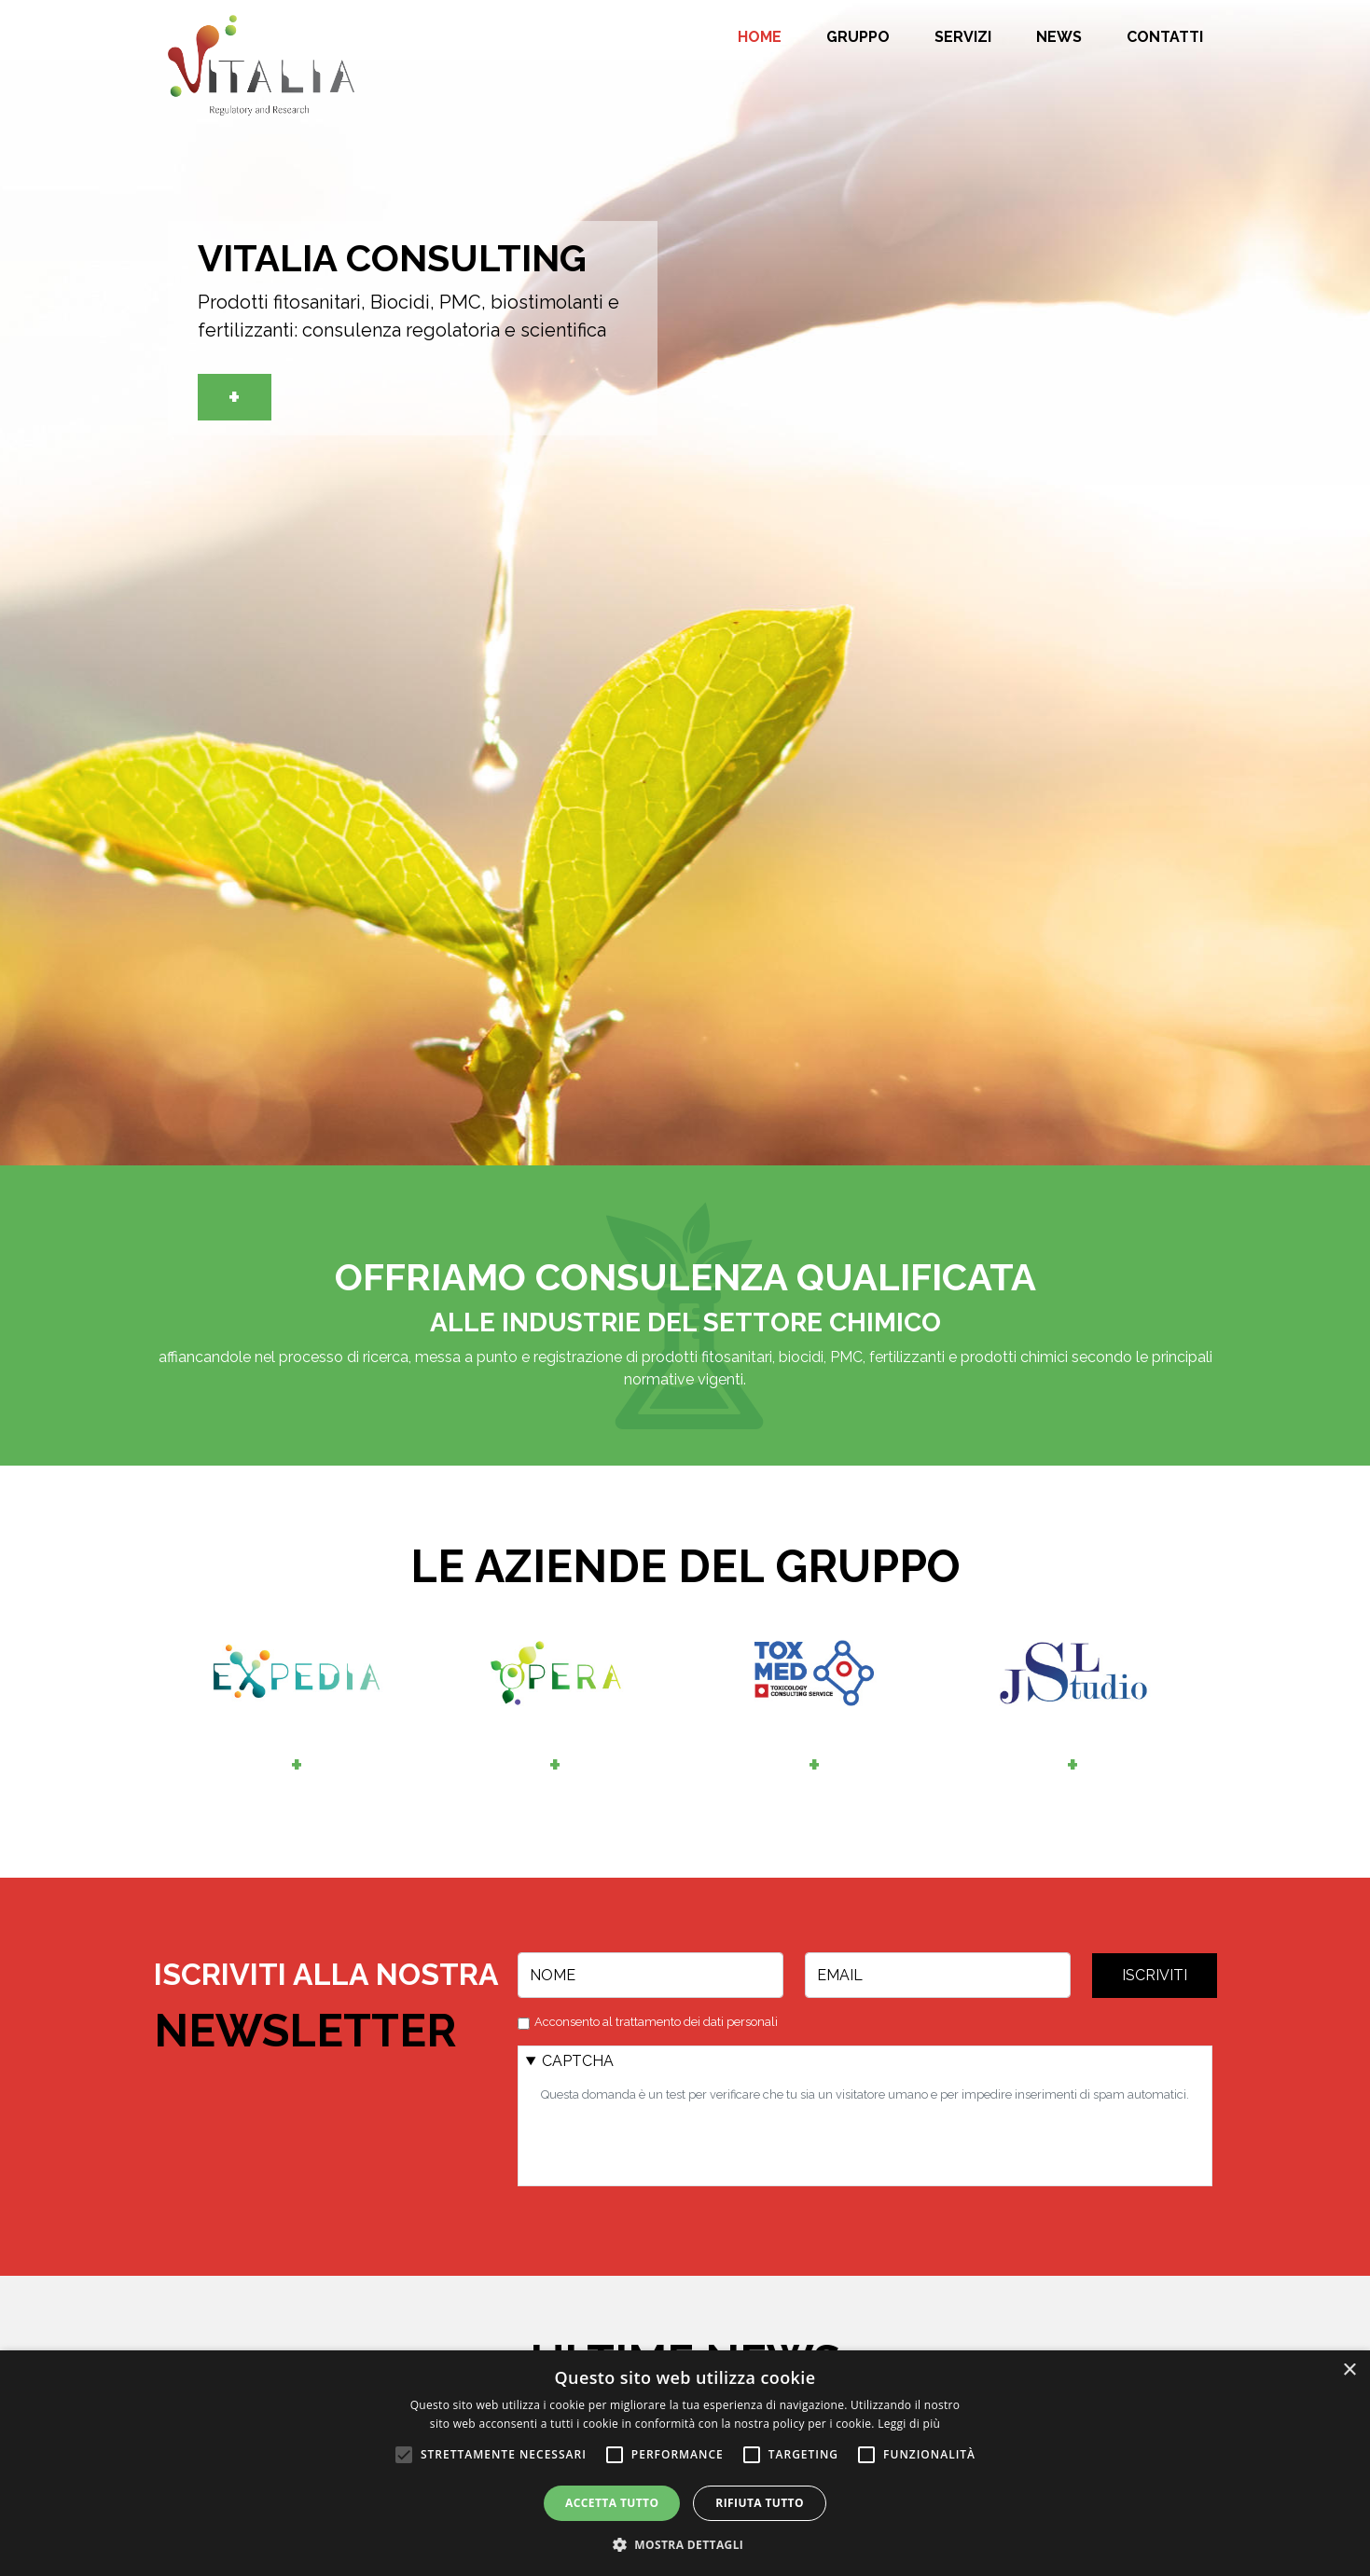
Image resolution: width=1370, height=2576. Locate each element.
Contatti (1165, 37)
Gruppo (858, 37)
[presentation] (682, 2141)
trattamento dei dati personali (697, 2022)
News (1059, 37)
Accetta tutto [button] (611, 2503)
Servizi (962, 37)
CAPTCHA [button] (578, 2061)
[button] (685, 2544)
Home (760, 37)
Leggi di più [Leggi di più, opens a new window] (909, 2423)
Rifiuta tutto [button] (759, 2503)
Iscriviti (1154, 1975)
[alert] (685, 2463)
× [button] (1349, 2370)
